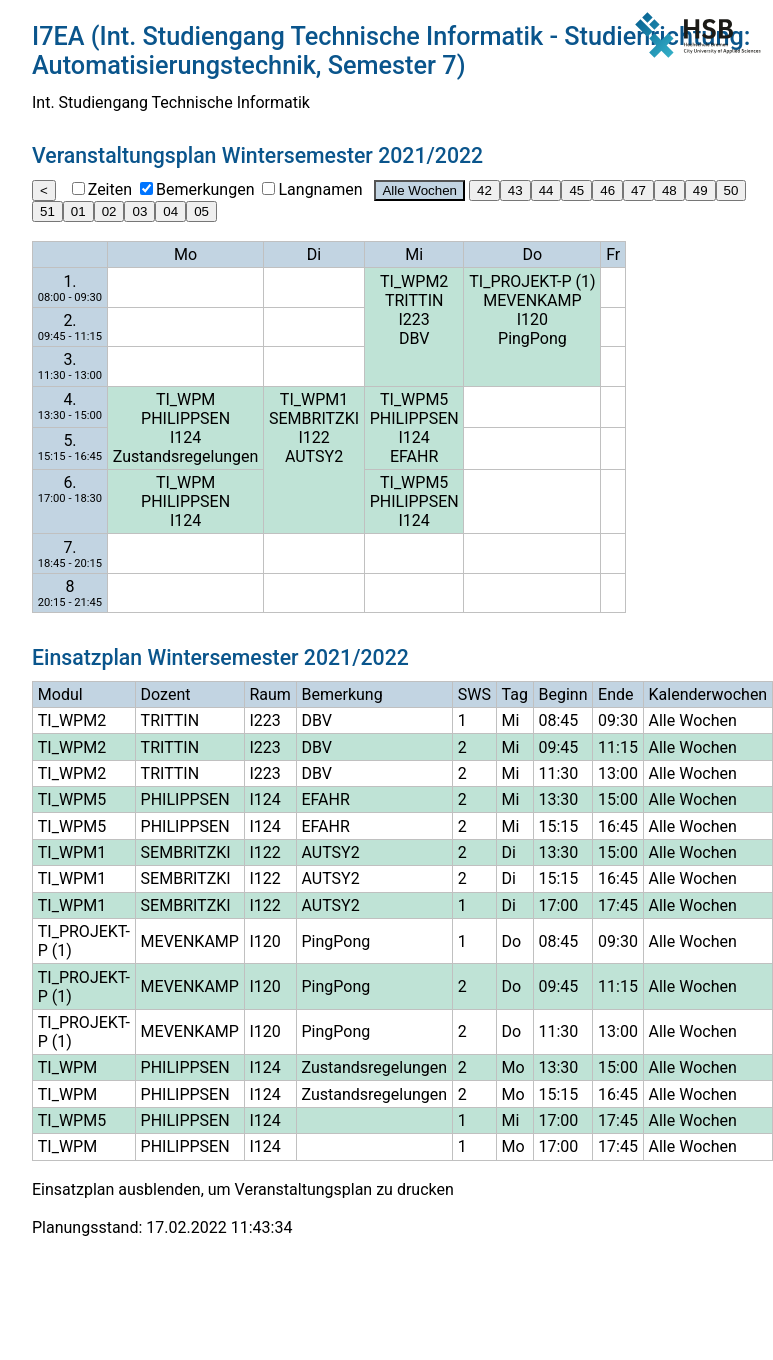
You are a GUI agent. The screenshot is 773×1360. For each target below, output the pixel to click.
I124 (185, 437)
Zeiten (110, 189)
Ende (615, 694)
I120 (532, 319)
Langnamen (320, 189)
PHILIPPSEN (185, 418)
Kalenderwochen (708, 694)
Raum (269, 694)
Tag (515, 694)
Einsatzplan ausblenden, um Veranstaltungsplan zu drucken (243, 1189)
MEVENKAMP (532, 300)
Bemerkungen (205, 189)
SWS (474, 694)
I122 (313, 437)
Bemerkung (342, 694)
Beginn (563, 694)
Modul (60, 694)
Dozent (166, 694)
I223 (414, 319)
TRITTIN (414, 300)
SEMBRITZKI (314, 418)
